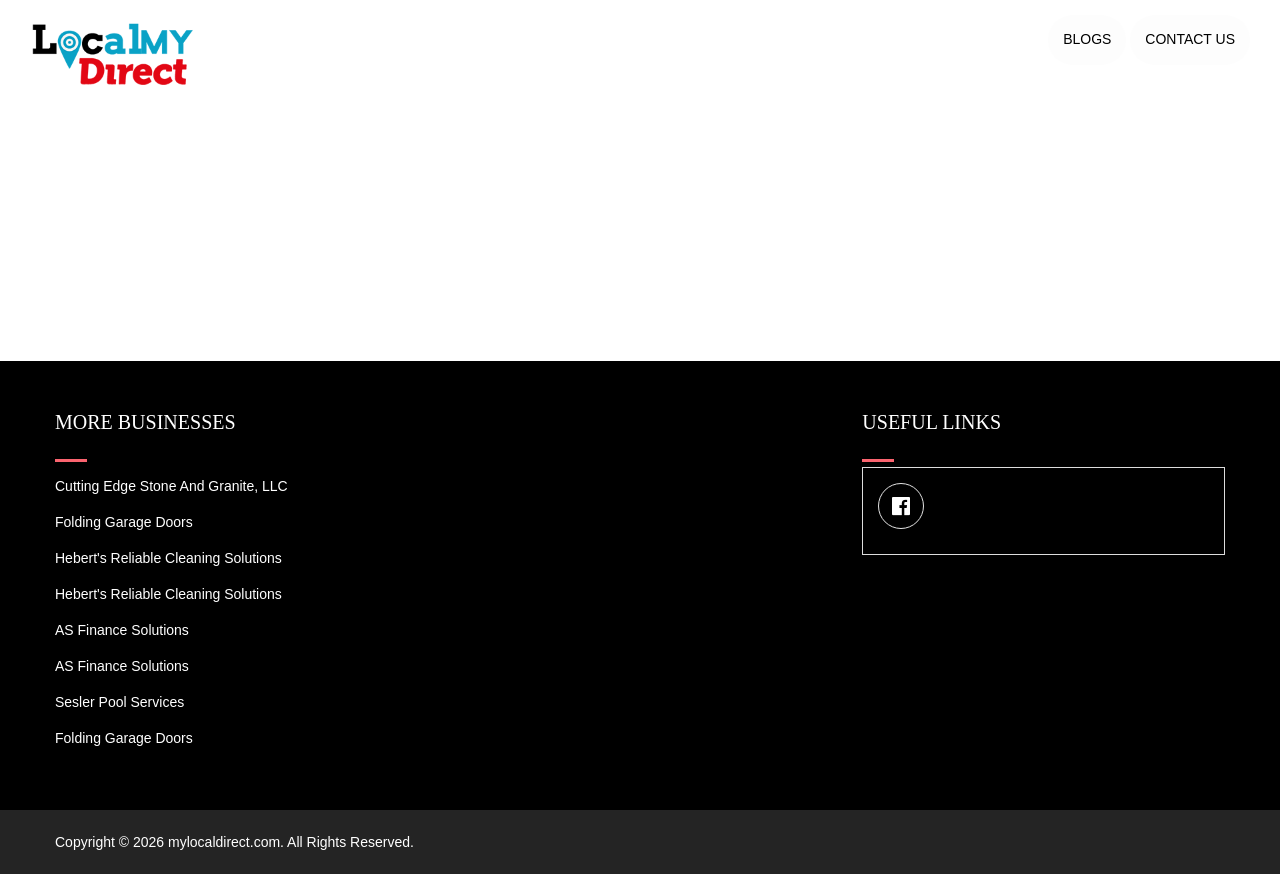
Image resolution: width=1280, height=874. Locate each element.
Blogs (1087, 39)
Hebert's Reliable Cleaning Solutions (168, 558)
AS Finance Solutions (122, 630)
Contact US (1190, 39)
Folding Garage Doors (124, 522)
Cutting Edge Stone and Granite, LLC (171, 486)
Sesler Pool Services (119, 702)
